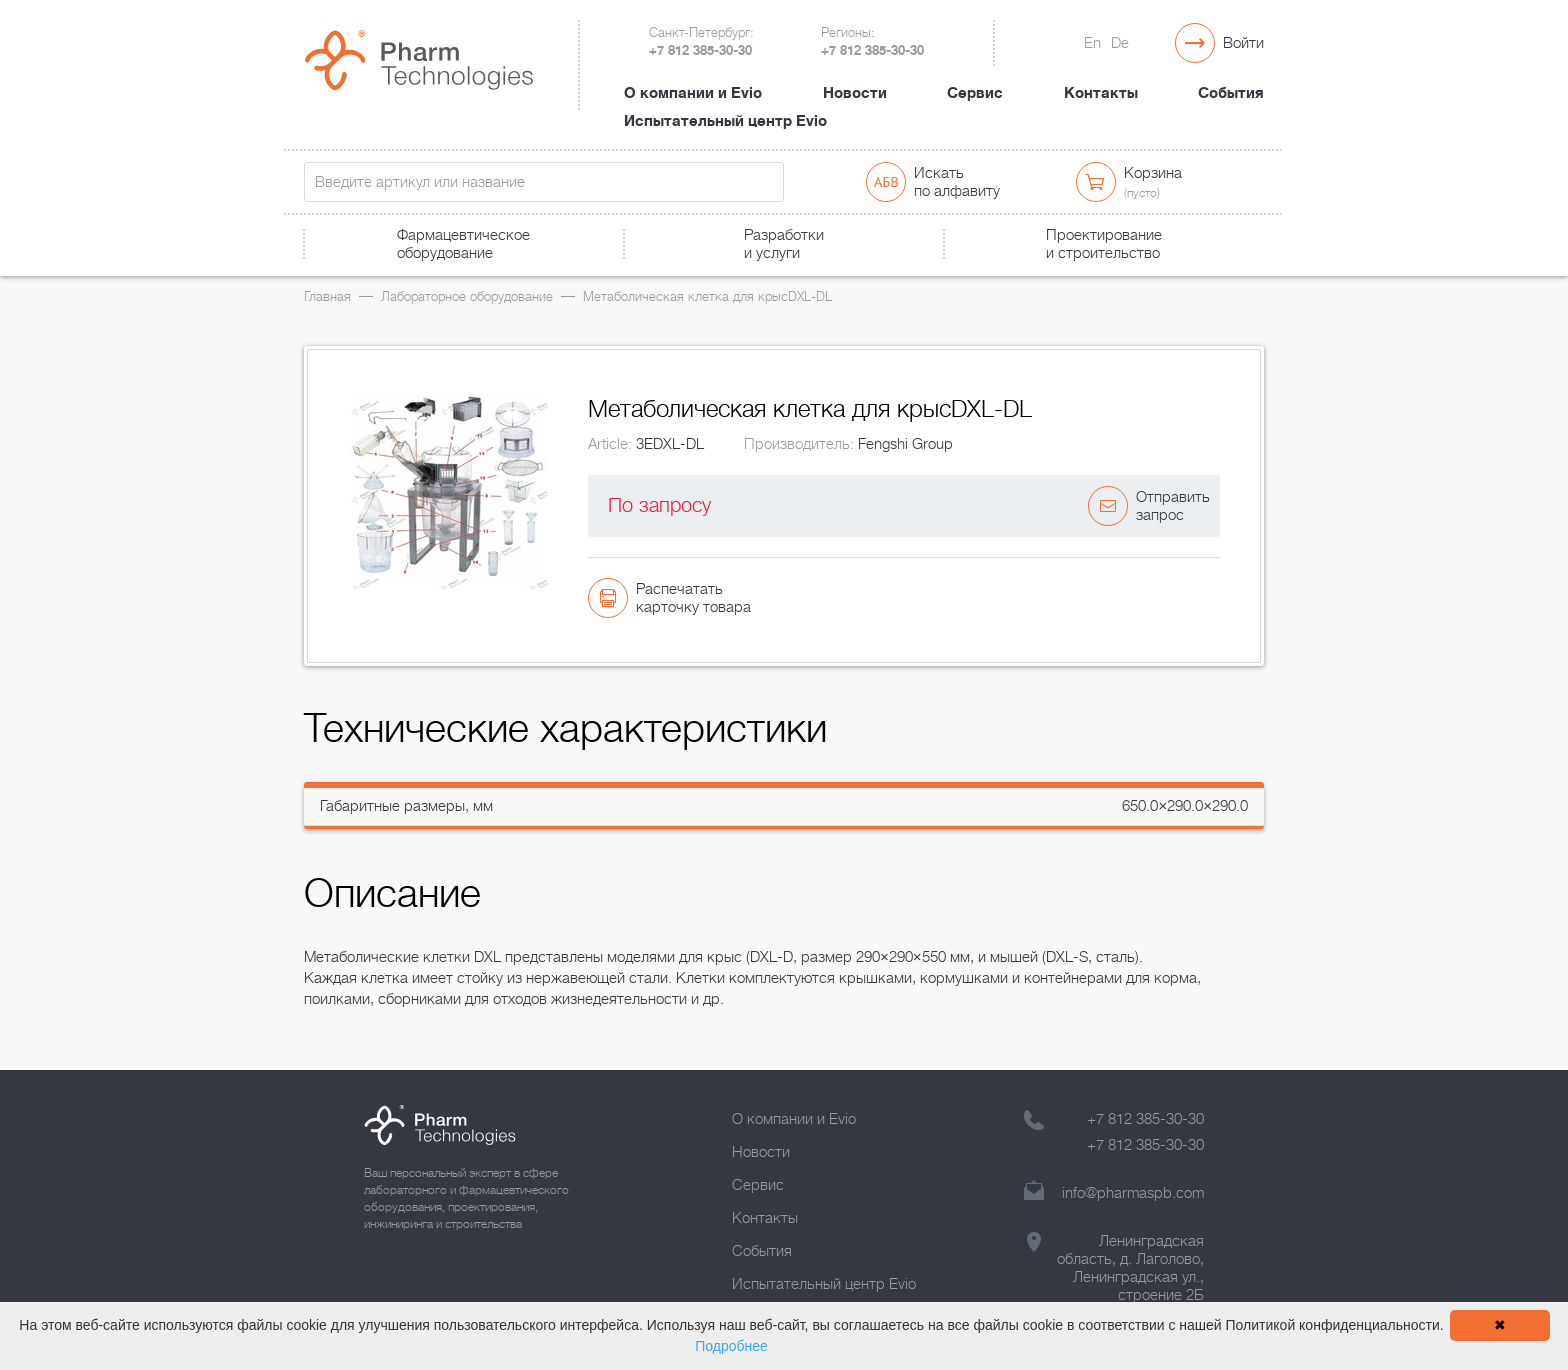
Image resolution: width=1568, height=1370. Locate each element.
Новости (855, 93)
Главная (327, 296)
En (1092, 43)
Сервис (975, 93)
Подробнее (731, 1346)
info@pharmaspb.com (1133, 1193)
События (1231, 93)
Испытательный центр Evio (725, 121)
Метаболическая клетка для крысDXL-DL (707, 296)
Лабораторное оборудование (467, 296)
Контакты (1101, 93)
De (1120, 43)
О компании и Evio (693, 93)
